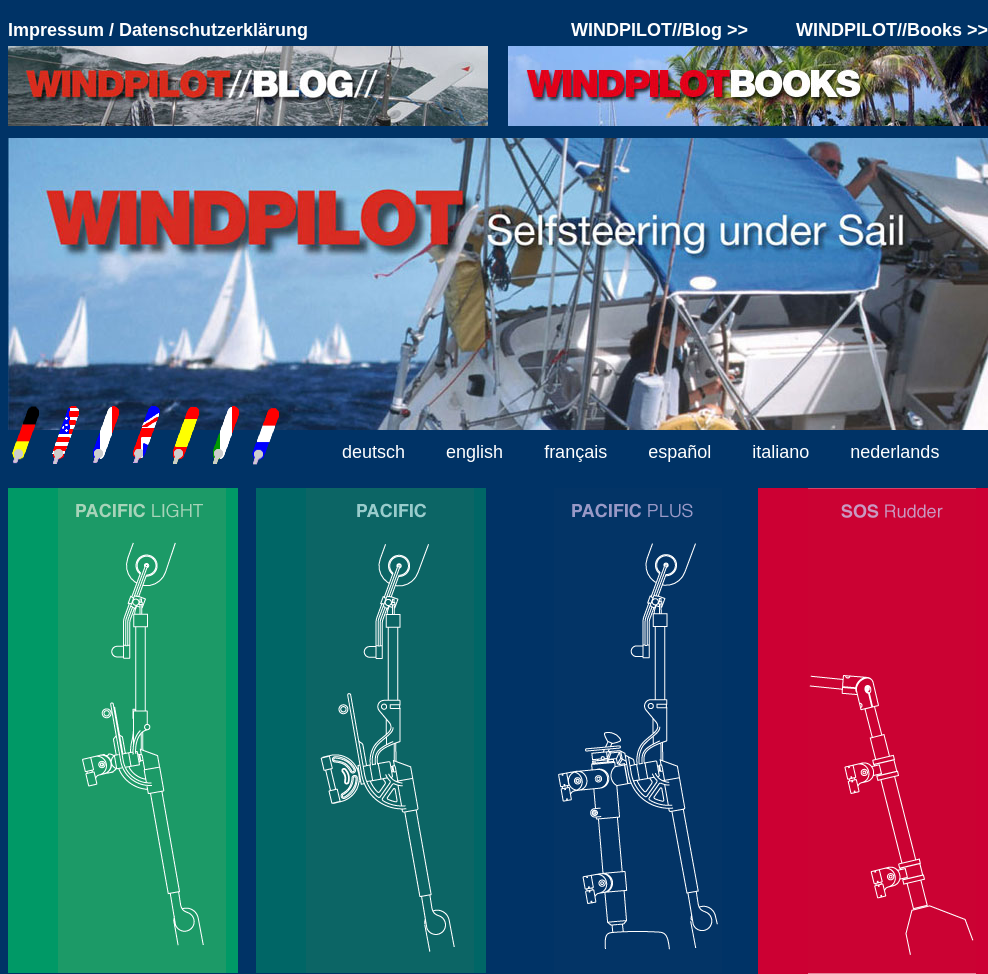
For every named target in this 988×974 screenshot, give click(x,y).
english (474, 452)
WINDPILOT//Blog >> (659, 30)
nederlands (894, 452)
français (575, 452)
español (679, 452)
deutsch (373, 452)
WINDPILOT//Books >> (892, 30)
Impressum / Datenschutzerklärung (158, 30)
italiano (780, 452)
